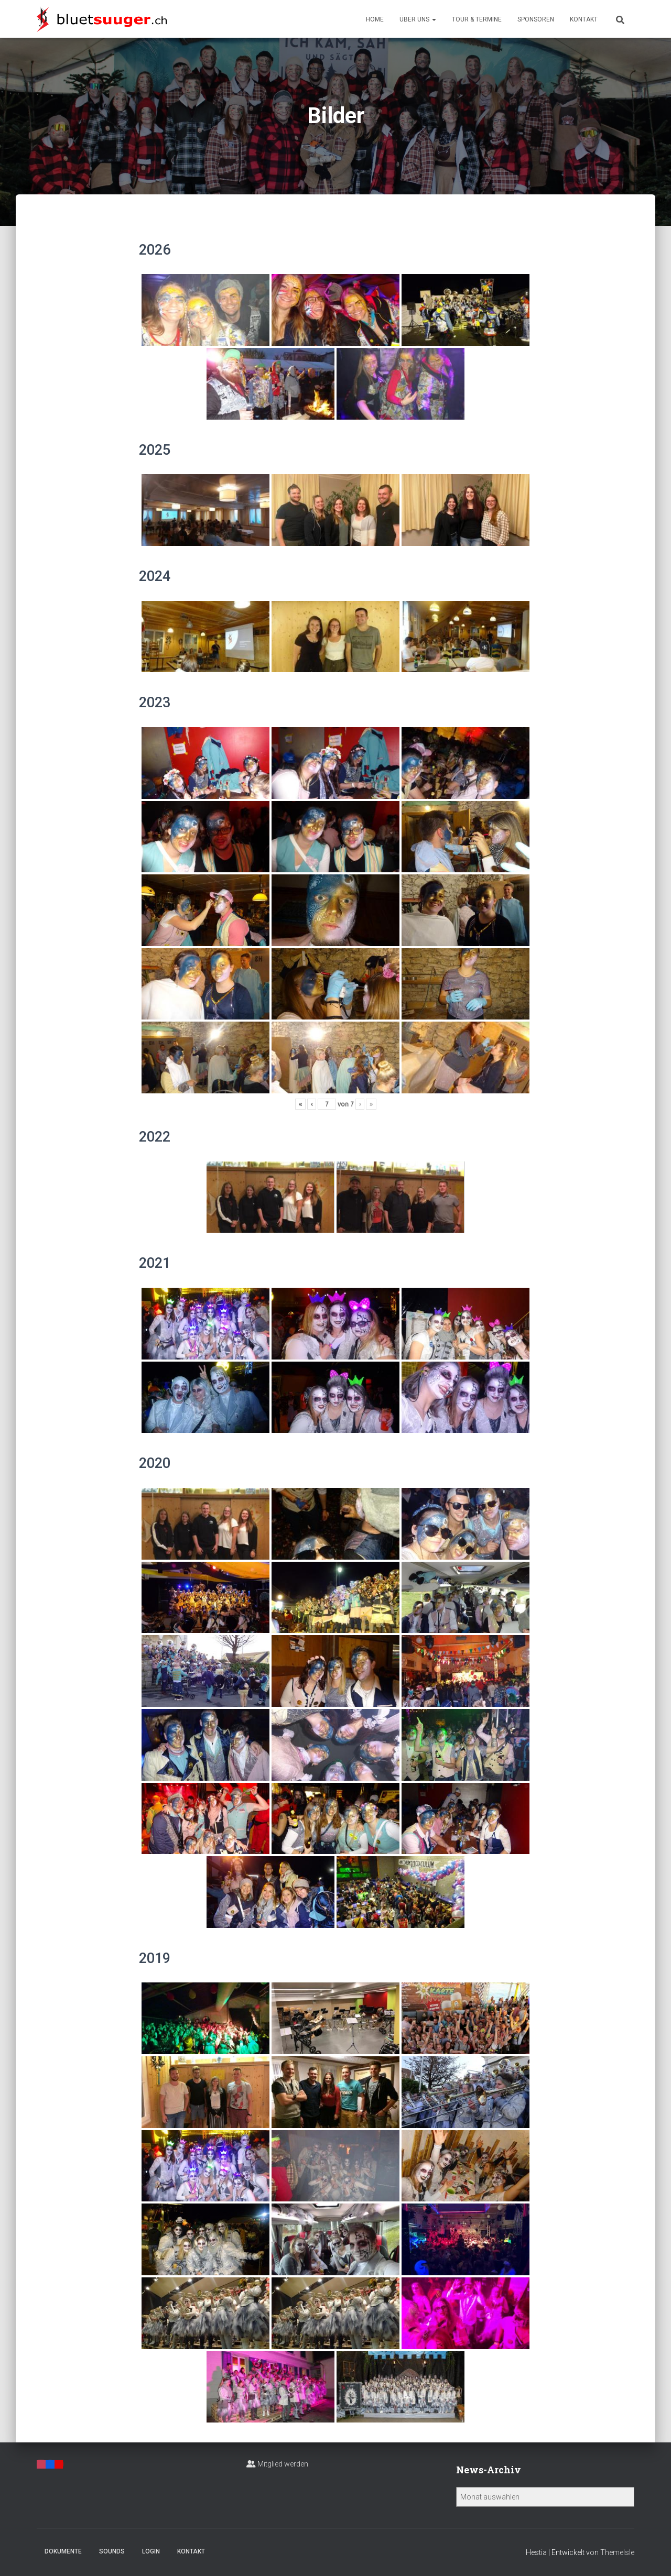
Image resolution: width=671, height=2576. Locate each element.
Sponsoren (535, 19)
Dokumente (63, 2551)
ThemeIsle (617, 2552)
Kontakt (584, 19)
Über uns (417, 19)
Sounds (112, 2551)
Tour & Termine (477, 19)
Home (375, 19)
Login (151, 2551)
